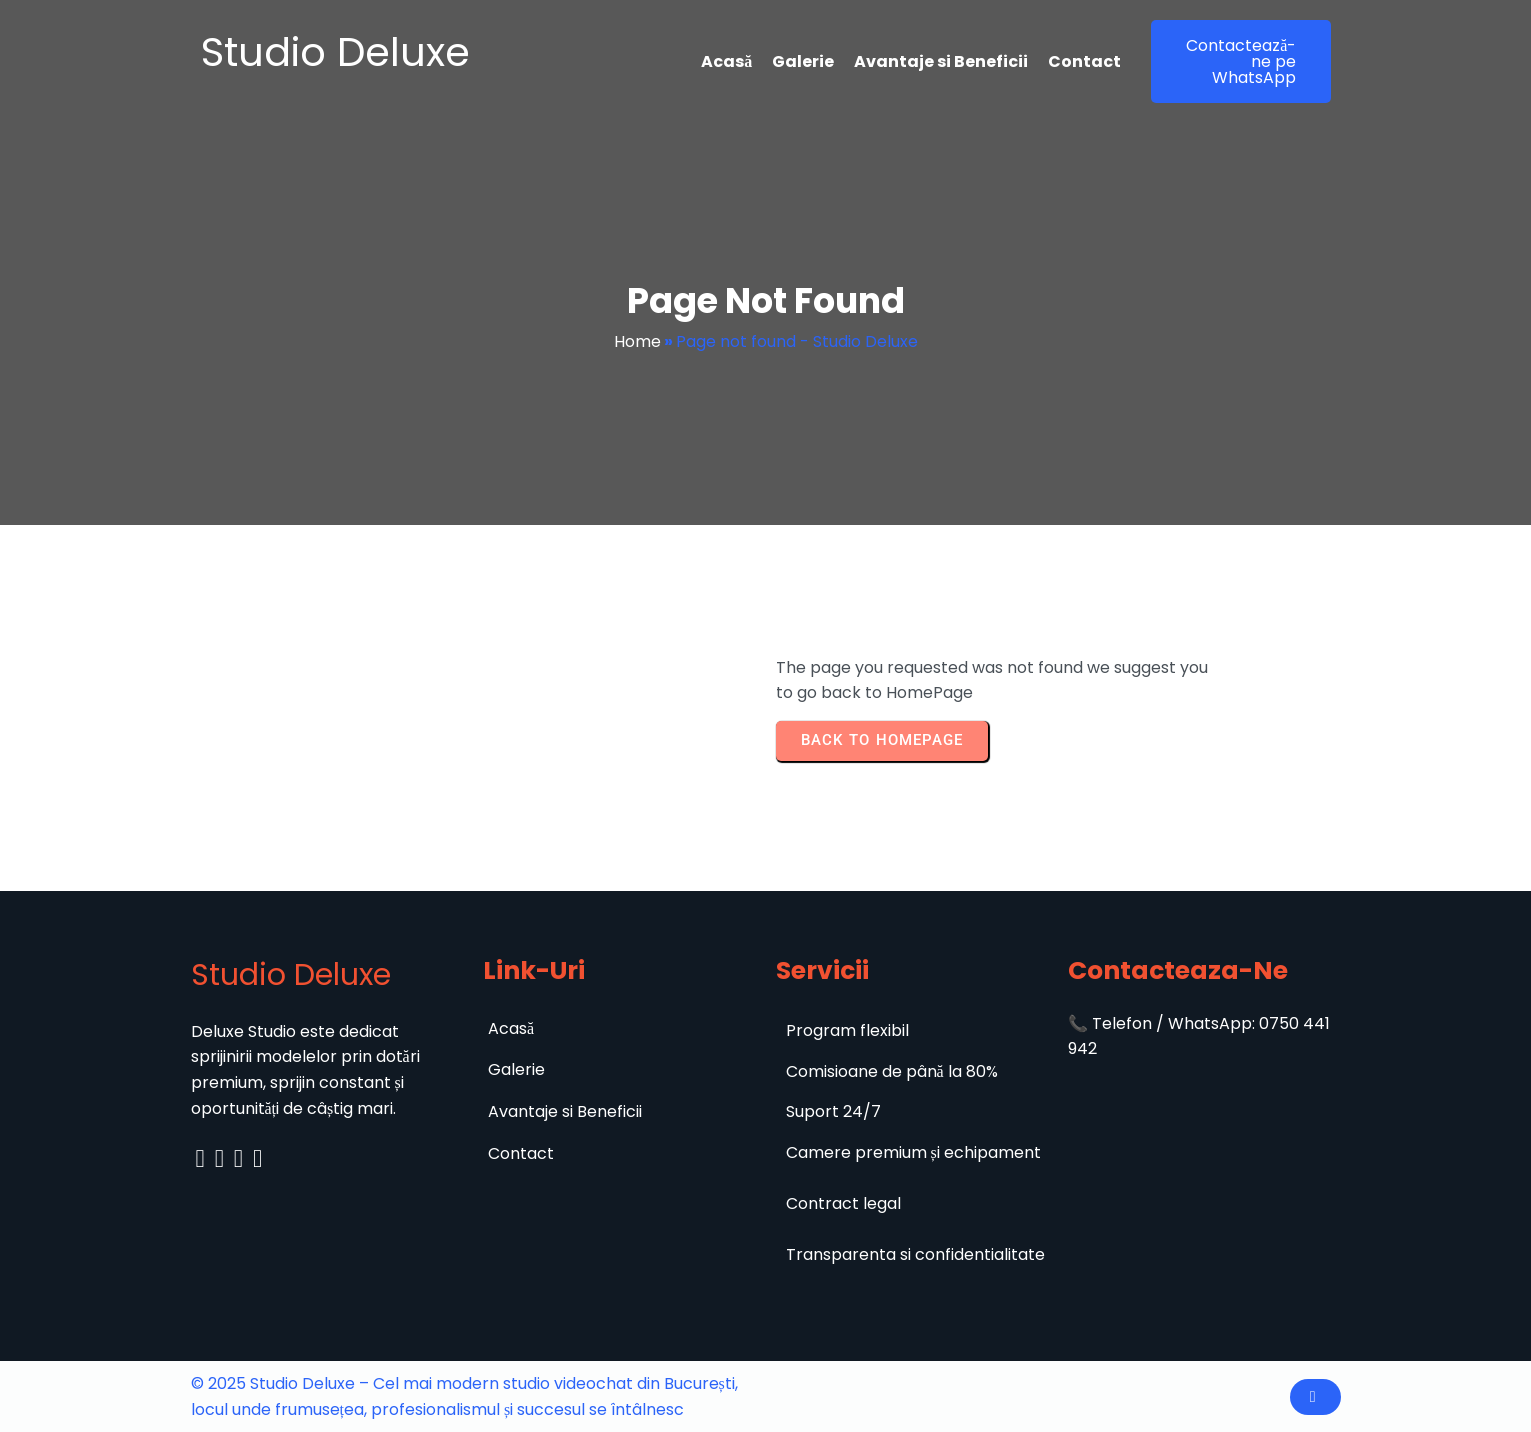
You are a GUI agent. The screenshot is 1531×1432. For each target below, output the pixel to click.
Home (637, 341)
